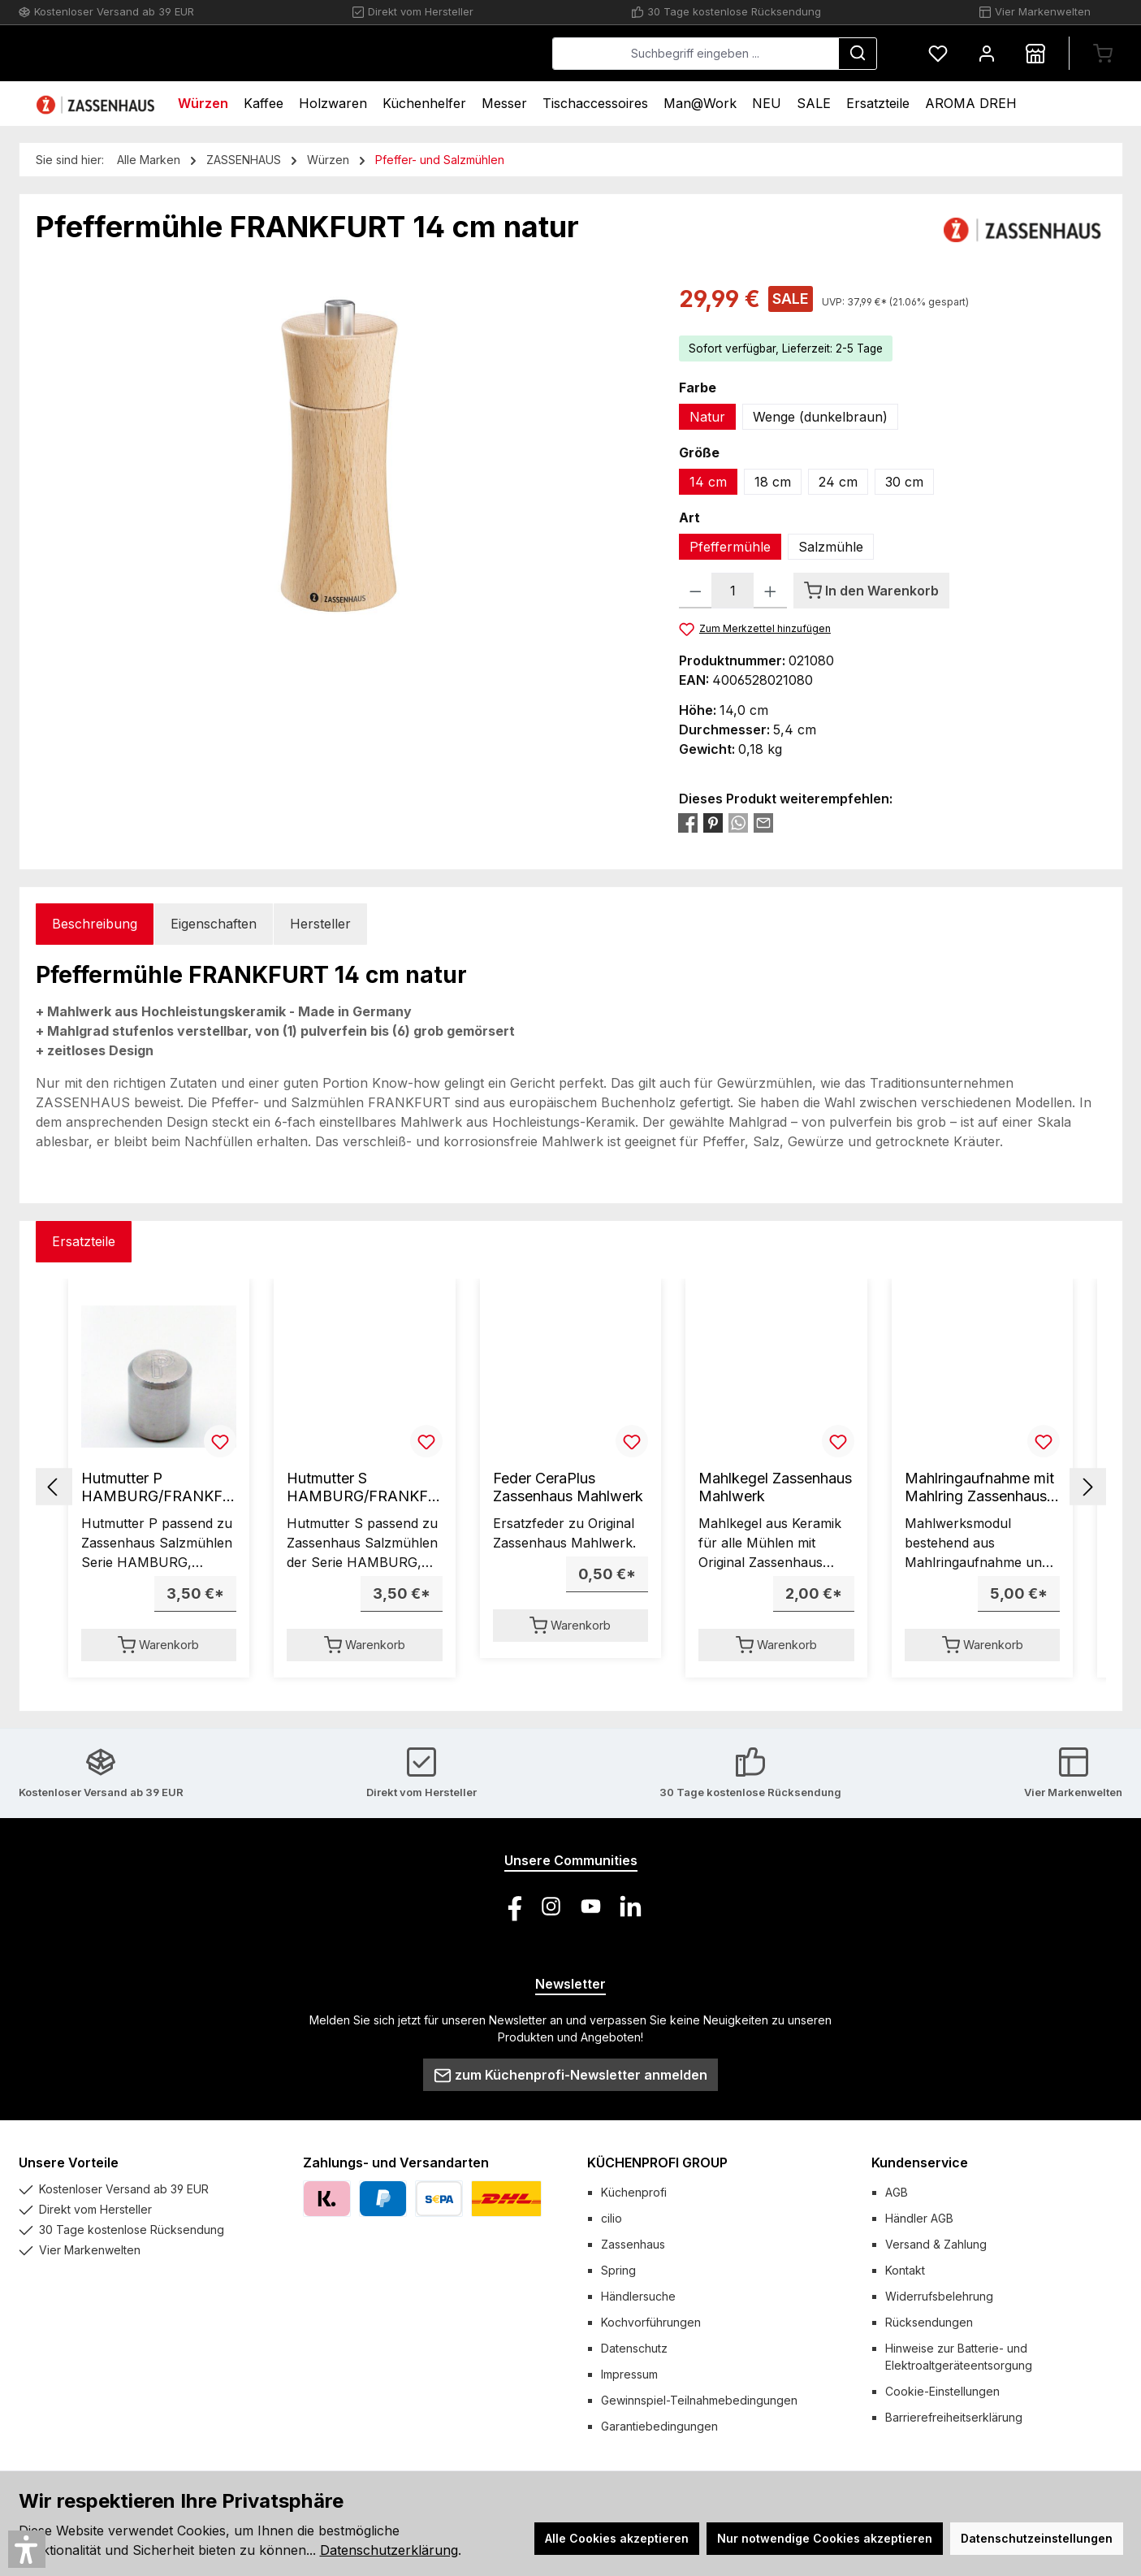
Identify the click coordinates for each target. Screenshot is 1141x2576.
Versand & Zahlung (936, 2244)
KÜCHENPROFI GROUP (657, 2162)
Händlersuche (638, 2296)
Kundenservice (919, 2162)
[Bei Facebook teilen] (688, 822)
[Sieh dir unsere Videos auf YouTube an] (591, 1906)
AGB (896, 2192)
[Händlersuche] (1035, 53)
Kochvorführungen (651, 2322)
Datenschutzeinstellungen (1037, 2538)
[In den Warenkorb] (871, 590)
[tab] (94, 924)
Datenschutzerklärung (389, 2550)
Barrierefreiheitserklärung (953, 2417)
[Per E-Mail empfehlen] (763, 822)
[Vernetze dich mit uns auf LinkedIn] (630, 1906)
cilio (611, 2218)
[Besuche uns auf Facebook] (511, 1906)
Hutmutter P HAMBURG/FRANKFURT (157, 1487)
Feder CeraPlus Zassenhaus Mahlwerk (568, 1487)
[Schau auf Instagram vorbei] (551, 1906)
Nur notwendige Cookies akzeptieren (824, 2538)
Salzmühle (830, 547)
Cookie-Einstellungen (942, 2391)
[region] (341, 456)
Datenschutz (634, 2348)
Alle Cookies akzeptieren (617, 2538)
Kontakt (905, 2270)
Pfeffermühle (730, 547)
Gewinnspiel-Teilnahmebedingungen (699, 2400)
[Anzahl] (732, 590)
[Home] (97, 103)
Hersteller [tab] (320, 924)
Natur (707, 417)
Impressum (629, 2374)
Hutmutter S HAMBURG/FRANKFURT (363, 1487)
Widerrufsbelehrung (939, 2296)
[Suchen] (857, 53)
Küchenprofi (634, 2192)
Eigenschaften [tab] (214, 924)
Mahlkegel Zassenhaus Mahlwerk (775, 1487)
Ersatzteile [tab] (83, 1241)
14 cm (708, 482)
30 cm (904, 482)
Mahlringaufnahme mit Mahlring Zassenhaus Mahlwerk (979, 1487)
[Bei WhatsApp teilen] (738, 822)
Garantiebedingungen (659, 2426)
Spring (618, 2270)
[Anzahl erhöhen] (770, 590)
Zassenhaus (633, 2244)
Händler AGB (919, 2218)
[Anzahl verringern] (695, 590)
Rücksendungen (929, 2322)
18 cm (772, 482)
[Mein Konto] (986, 53)
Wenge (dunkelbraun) (820, 417)
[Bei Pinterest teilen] (713, 822)
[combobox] (695, 53)
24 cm (838, 482)
